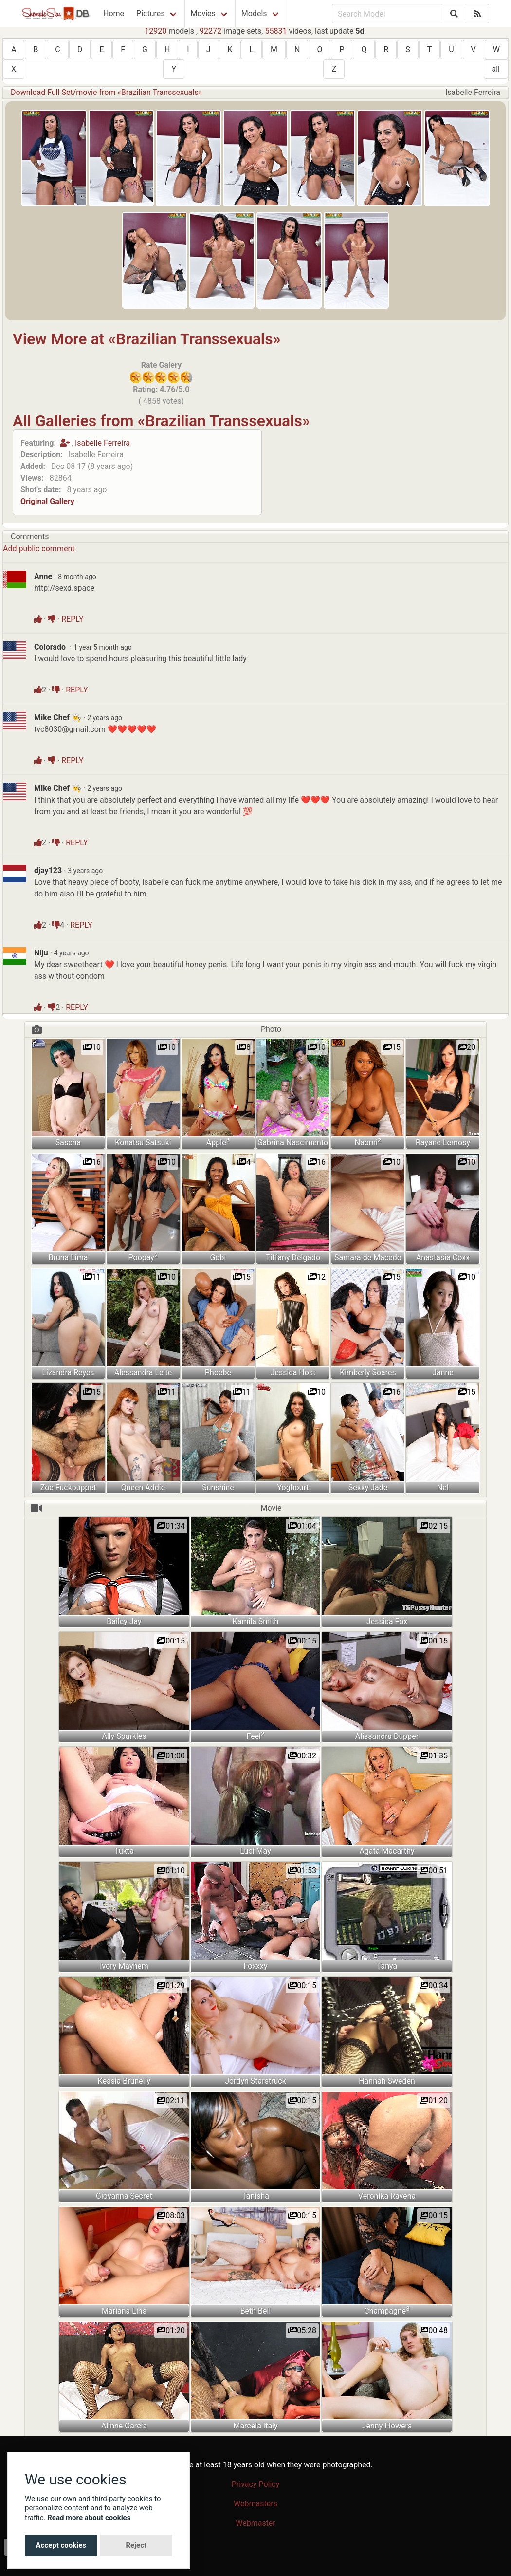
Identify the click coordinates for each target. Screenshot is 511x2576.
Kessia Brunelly (124, 2081)
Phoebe (218, 1372)
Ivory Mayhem (124, 1966)
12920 (155, 31)
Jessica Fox (386, 1621)
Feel (255, 1736)
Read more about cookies (88, 2517)
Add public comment (38, 548)
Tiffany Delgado (293, 1257)
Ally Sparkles (124, 1736)
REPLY (72, 619)
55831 (276, 31)
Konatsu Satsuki (143, 1142)
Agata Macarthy (386, 1851)
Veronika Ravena (387, 2196)
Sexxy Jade (367, 1487)
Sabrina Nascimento (293, 1142)
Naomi (368, 1142)
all (496, 69)
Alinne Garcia (124, 2425)
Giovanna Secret (124, 2196)
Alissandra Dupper (387, 1736)
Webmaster (255, 2523)
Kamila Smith (256, 1621)
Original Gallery (47, 501)
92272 (210, 31)
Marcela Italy (255, 2425)
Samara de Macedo (368, 1257)
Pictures (150, 13)
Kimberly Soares (368, 1372)
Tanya (387, 1966)
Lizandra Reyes (68, 1372)
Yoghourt (293, 1487)
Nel (443, 1487)
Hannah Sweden (387, 2081)
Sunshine (218, 1487)
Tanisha (255, 2196)
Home (113, 13)
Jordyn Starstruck (255, 2081)
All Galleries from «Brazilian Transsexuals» (161, 420)
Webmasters (255, 2503)
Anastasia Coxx (443, 1257)
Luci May (255, 1851)
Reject (136, 2545)
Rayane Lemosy (443, 1142)
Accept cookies (61, 2545)
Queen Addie (143, 1487)
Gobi (218, 1257)
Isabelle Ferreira (102, 443)
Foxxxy (255, 1966)
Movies (203, 13)
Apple (218, 1142)
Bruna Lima (68, 1257)
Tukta (124, 1851)
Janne (443, 1372)
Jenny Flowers (387, 2425)
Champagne (386, 2310)
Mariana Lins (124, 2310)
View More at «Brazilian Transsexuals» (146, 339)
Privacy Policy (256, 2484)
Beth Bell (255, 2310)
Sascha (68, 1142)
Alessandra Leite (143, 1372)
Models (254, 13)
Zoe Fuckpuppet (68, 1487)
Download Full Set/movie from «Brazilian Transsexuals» (106, 92)
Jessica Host (293, 1372)
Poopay (143, 1257)
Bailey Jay (124, 1621)
